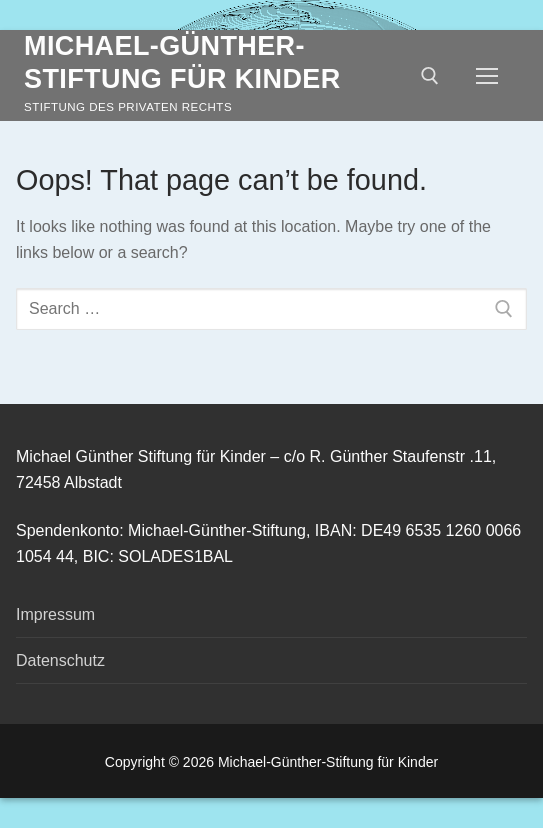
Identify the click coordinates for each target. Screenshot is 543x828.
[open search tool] (430, 76)
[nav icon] (487, 76)
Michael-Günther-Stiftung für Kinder (182, 62)
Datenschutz (60, 660)
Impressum (55, 614)
